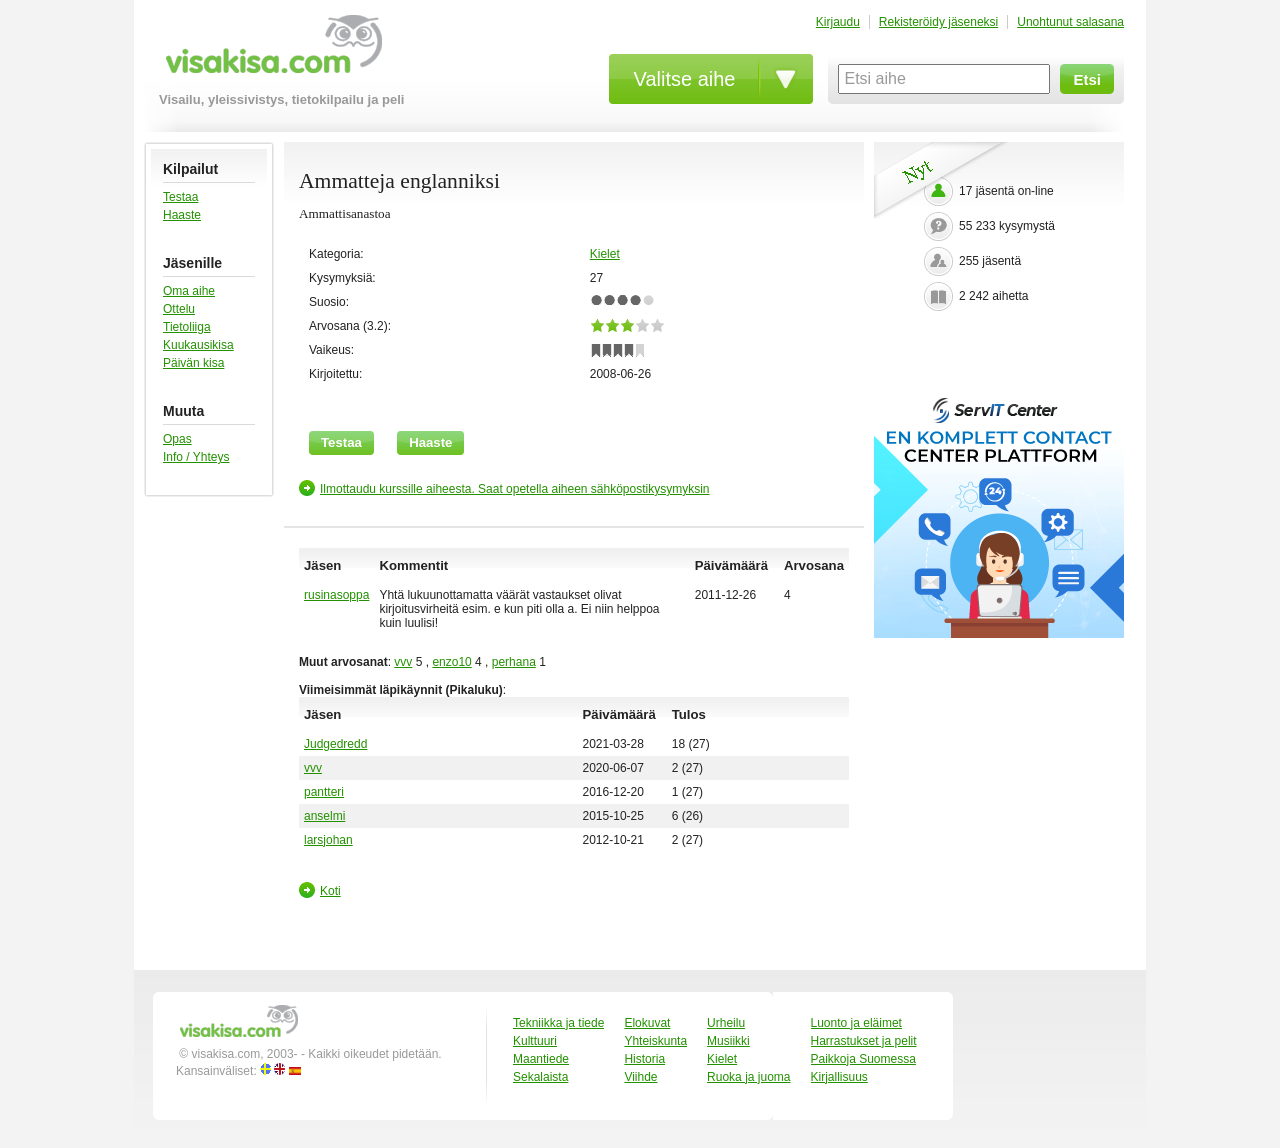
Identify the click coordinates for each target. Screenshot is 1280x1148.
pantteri (324, 792)
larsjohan (328, 840)
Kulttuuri (535, 1041)
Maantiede (541, 1059)
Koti (330, 891)
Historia (644, 1059)
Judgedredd (335, 744)
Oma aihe (189, 291)
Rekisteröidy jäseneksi (938, 22)
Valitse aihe (685, 79)
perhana (514, 662)
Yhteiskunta (655, 1041)
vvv (403, 662)
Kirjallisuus (839, 1077)
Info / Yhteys (196, 457)
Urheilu (726, 1023)
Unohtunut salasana (1070, 22)
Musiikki (728, 1041)
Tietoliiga (187, 327)
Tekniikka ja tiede (558, 1023)
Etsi (1087, 79)
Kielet (605, 254)
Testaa (180, 197)
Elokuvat (647, 1023)
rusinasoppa (336, 595)
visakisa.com (270, 51)
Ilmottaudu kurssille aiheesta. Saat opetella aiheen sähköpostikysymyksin (515, 489)
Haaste (182, 215)
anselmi (324, 816)
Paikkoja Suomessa (863, 1059)
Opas (177, 439)
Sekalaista (540, 1077)
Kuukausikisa (198, 345)
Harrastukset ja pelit (864, 1041)
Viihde (640, 1077)
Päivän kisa (193, 363)
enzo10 (451, 662)
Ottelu (179, 309)
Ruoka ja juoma (748, 1077)
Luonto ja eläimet (856, 1023)
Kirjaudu (838, 22)
